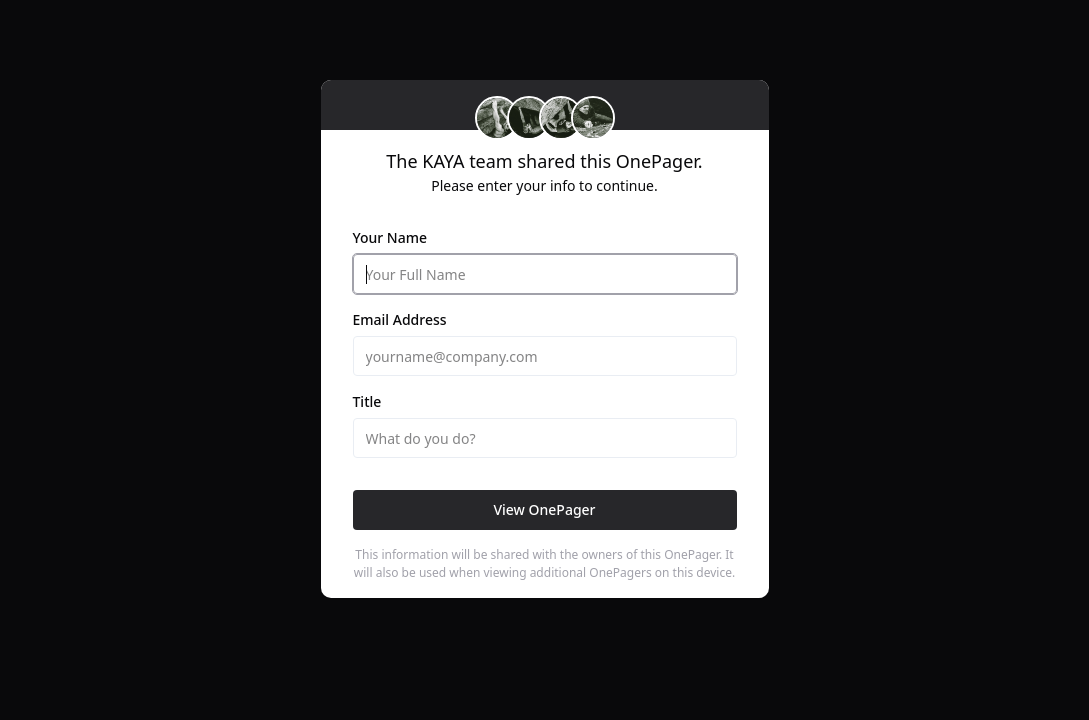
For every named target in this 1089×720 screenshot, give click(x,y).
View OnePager (544, 509)
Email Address (400, 319)
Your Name (390, 237)
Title (367, 401)
